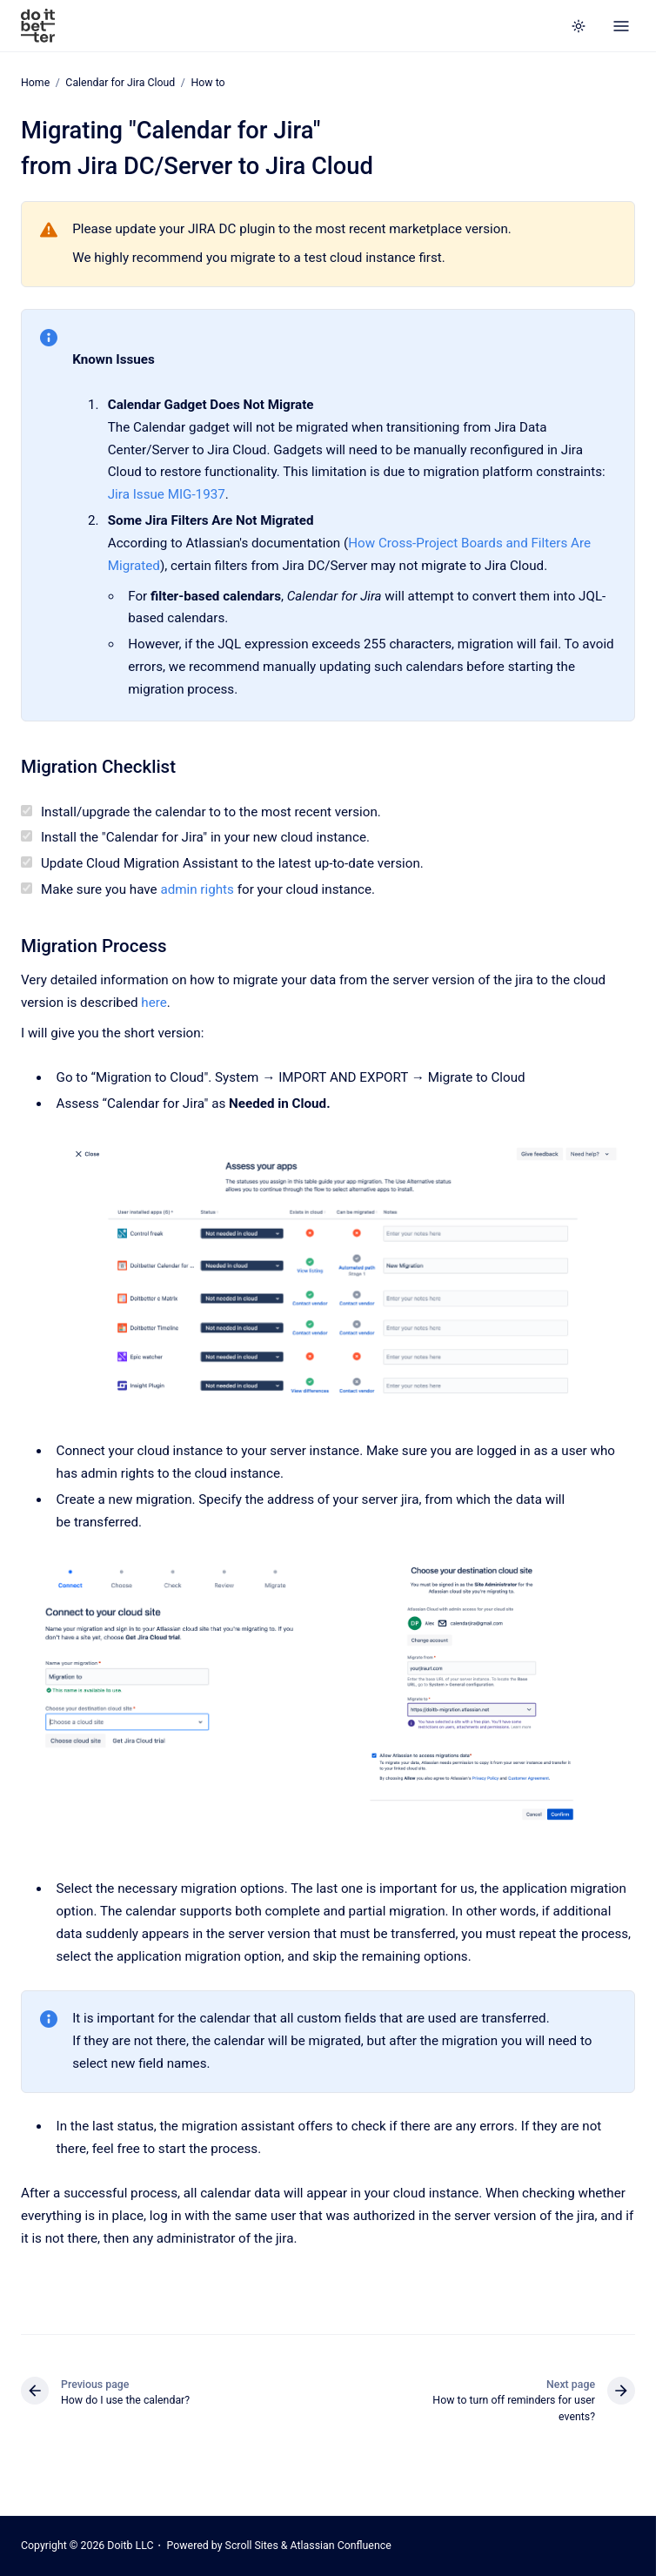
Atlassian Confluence (341, 2545)
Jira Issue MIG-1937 (166, 494)
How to (207, 83)
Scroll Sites (251, 2545)
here (153, 1002)
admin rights (197, 889)
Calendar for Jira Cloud (120, 83)
